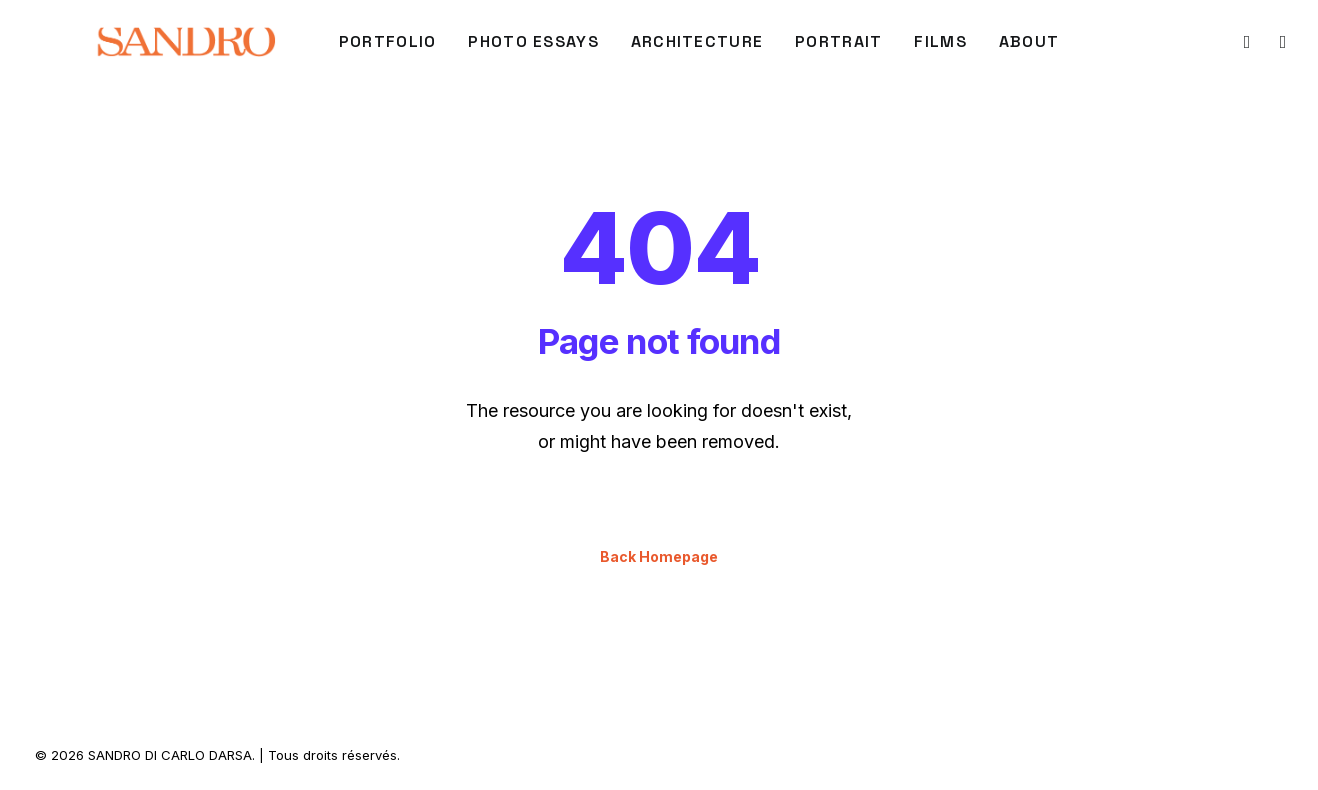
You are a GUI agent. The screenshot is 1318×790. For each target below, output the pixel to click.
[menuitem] (388, 42)
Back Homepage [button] (659, 556)
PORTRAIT (838, 41)
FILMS (940, 41)
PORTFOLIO (388, 41)
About (1029, 41)
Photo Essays (533, 41)
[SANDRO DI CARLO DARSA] (185, 42)
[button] (1245, 42)
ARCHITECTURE (697, 41)
